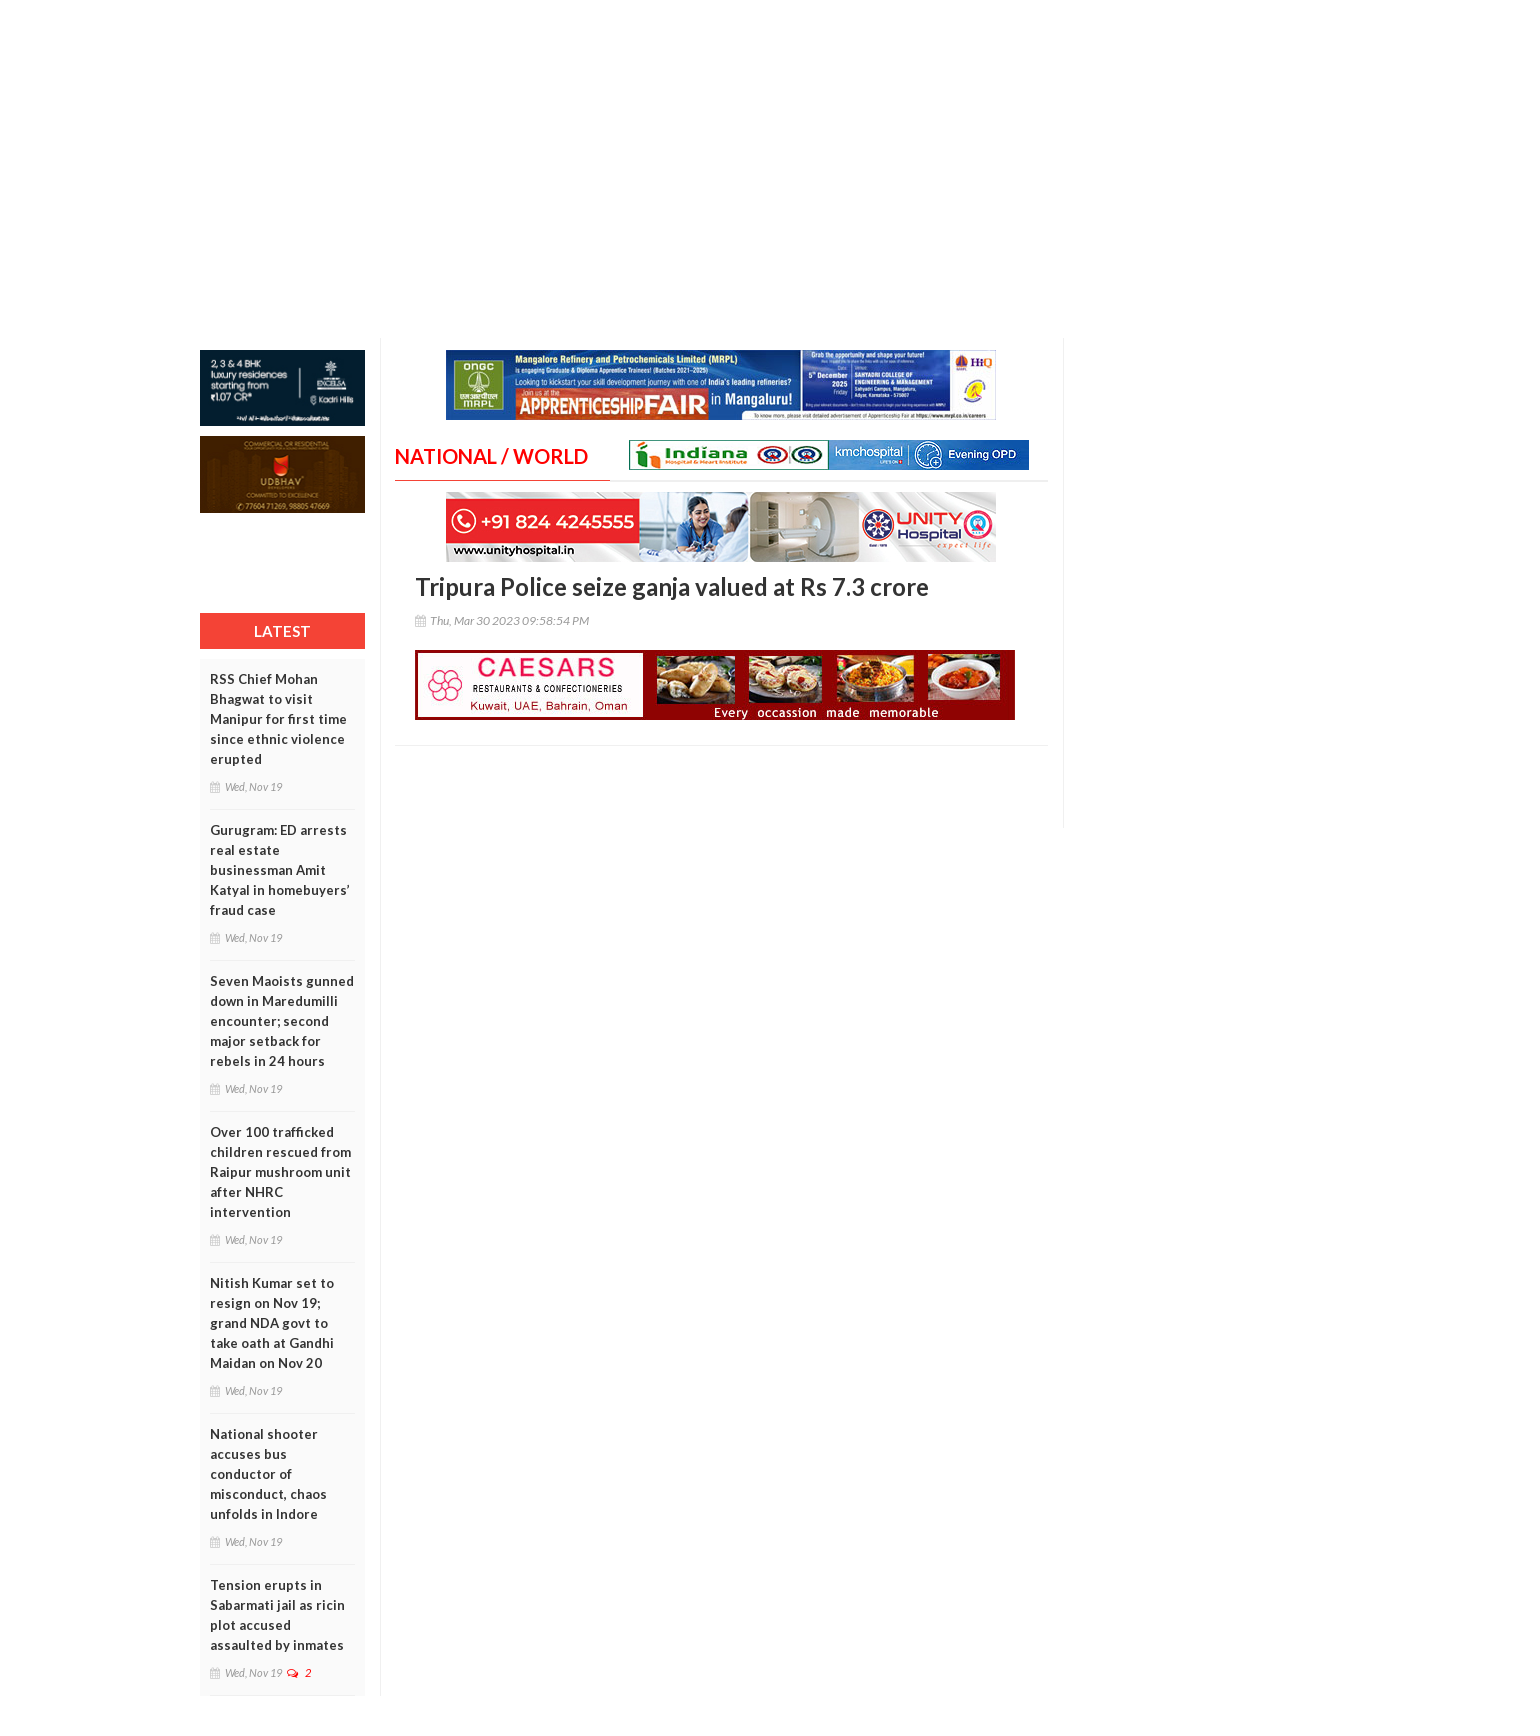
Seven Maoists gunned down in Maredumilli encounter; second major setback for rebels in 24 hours (282, 1021)
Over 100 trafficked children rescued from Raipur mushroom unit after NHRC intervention (280, 1172)
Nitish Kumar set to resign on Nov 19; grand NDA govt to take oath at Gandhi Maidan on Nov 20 (272, 1323)
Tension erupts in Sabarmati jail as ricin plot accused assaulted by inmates (277, 1615)
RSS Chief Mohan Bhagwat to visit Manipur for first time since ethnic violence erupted (278, 719)
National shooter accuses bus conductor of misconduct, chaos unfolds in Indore (268, 1474)
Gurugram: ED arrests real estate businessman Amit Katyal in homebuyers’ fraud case (280, 870)
